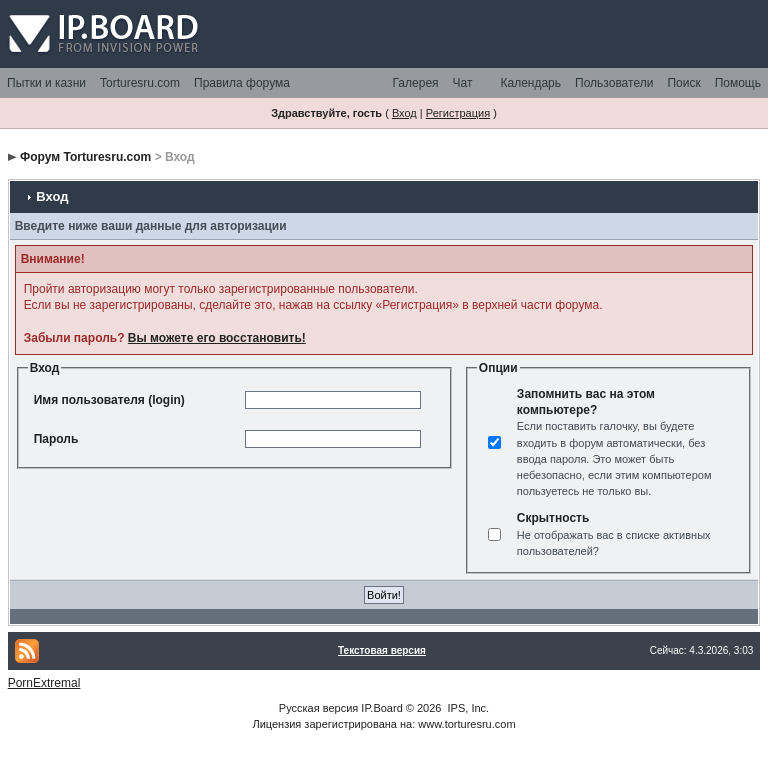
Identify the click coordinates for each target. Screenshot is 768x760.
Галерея (416, 83)
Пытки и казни (46, 83)
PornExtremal (44, 683)
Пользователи (614, 83)
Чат (463, 83)
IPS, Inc (467, 708)
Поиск (683, 83)
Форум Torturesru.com (85, 157)
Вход (404, 113)
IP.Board (381, 708)
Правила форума (242, 83)
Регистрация (458, 113)
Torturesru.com (140, 83)
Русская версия (318, 708)
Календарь (530, 83)
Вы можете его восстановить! (217, 338)
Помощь (738, 83)
